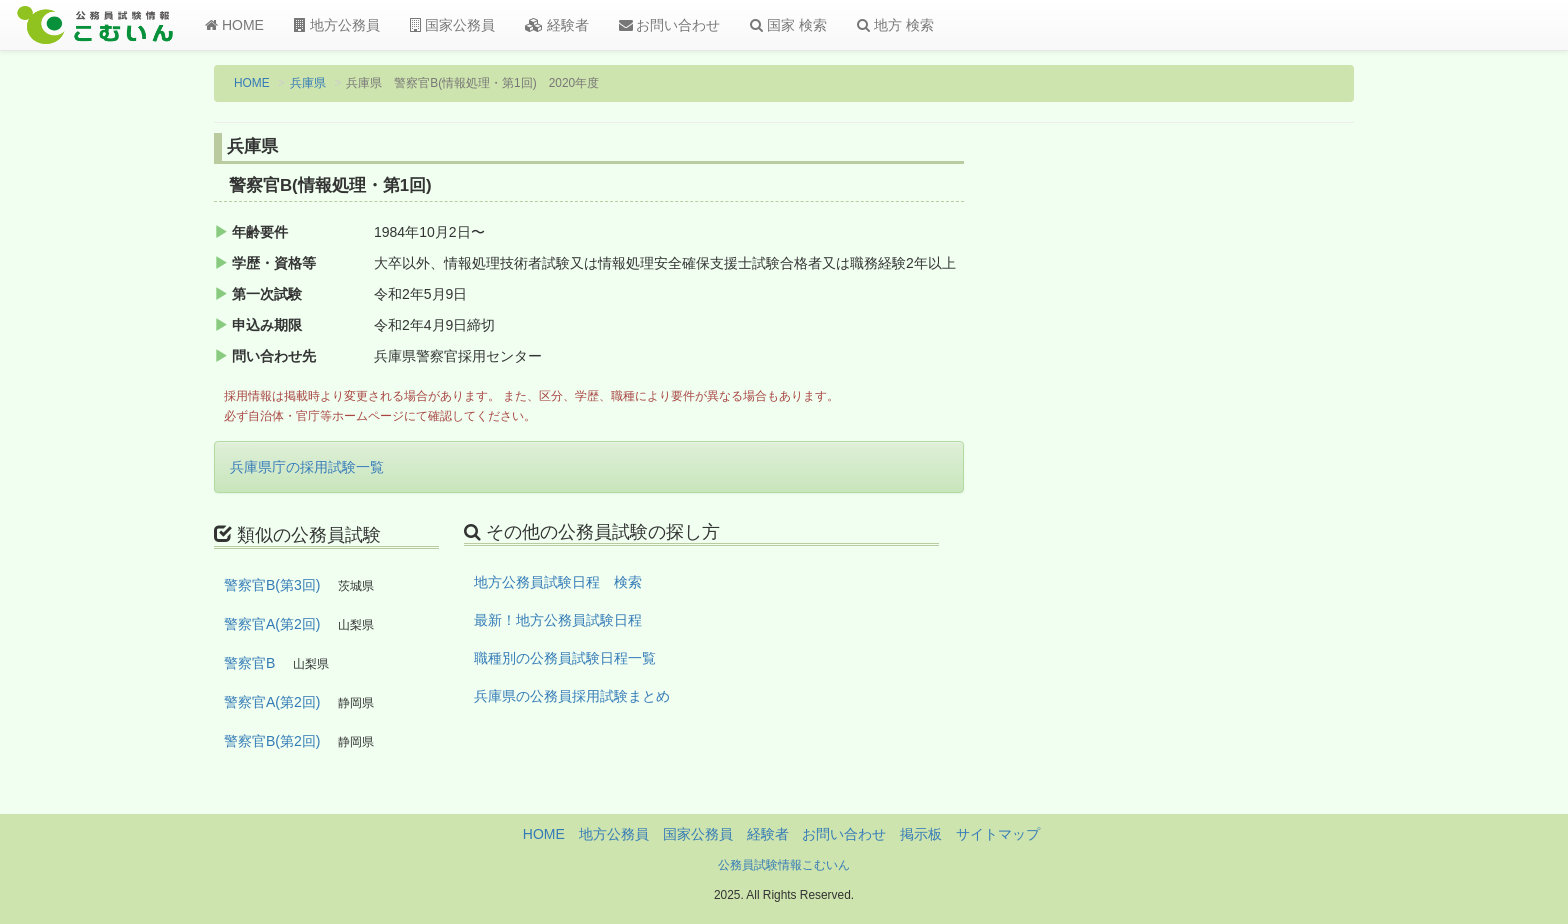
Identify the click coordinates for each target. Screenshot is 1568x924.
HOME (234, 25)
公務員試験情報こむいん (784, 865)
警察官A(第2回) (272, 624)
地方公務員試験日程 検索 (558, 582)
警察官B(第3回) (272, 585)
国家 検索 (788, 25)
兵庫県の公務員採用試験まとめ (572, 696)
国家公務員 (452, 25)
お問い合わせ (670, 25)
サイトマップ (998, 834)
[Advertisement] (1223, 463)
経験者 (557, 25)
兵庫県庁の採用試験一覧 (307, 467)
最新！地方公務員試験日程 (558, 620)
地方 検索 (895, 25)
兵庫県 (308, 83)
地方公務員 (337, 25)
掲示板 (921, 834)
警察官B (249, 663)
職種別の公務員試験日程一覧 (565, 658)
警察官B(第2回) (272, 741)
